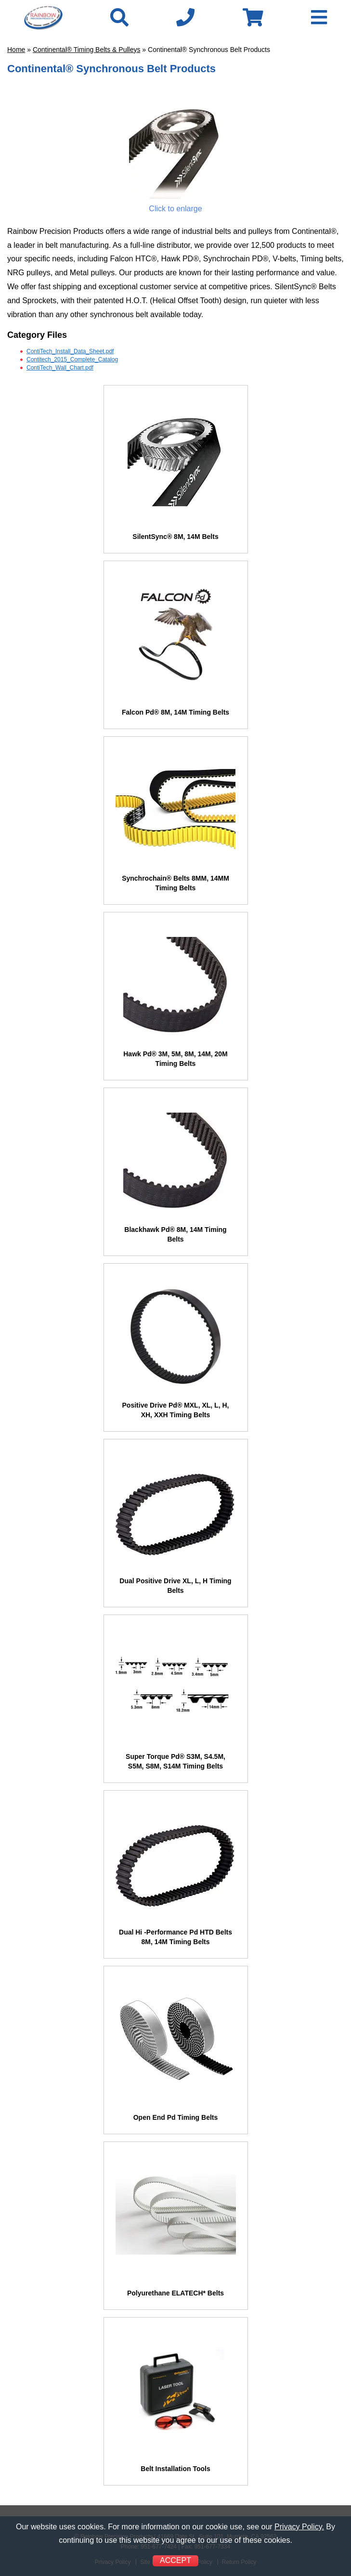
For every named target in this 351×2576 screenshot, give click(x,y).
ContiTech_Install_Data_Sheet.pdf (70, 351)
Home (16, 49)
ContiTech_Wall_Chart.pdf (59, 367)
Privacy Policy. (299, 2527)
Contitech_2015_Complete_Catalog (72, 359)
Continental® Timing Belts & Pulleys (87, 49)
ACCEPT (175, 2560)
